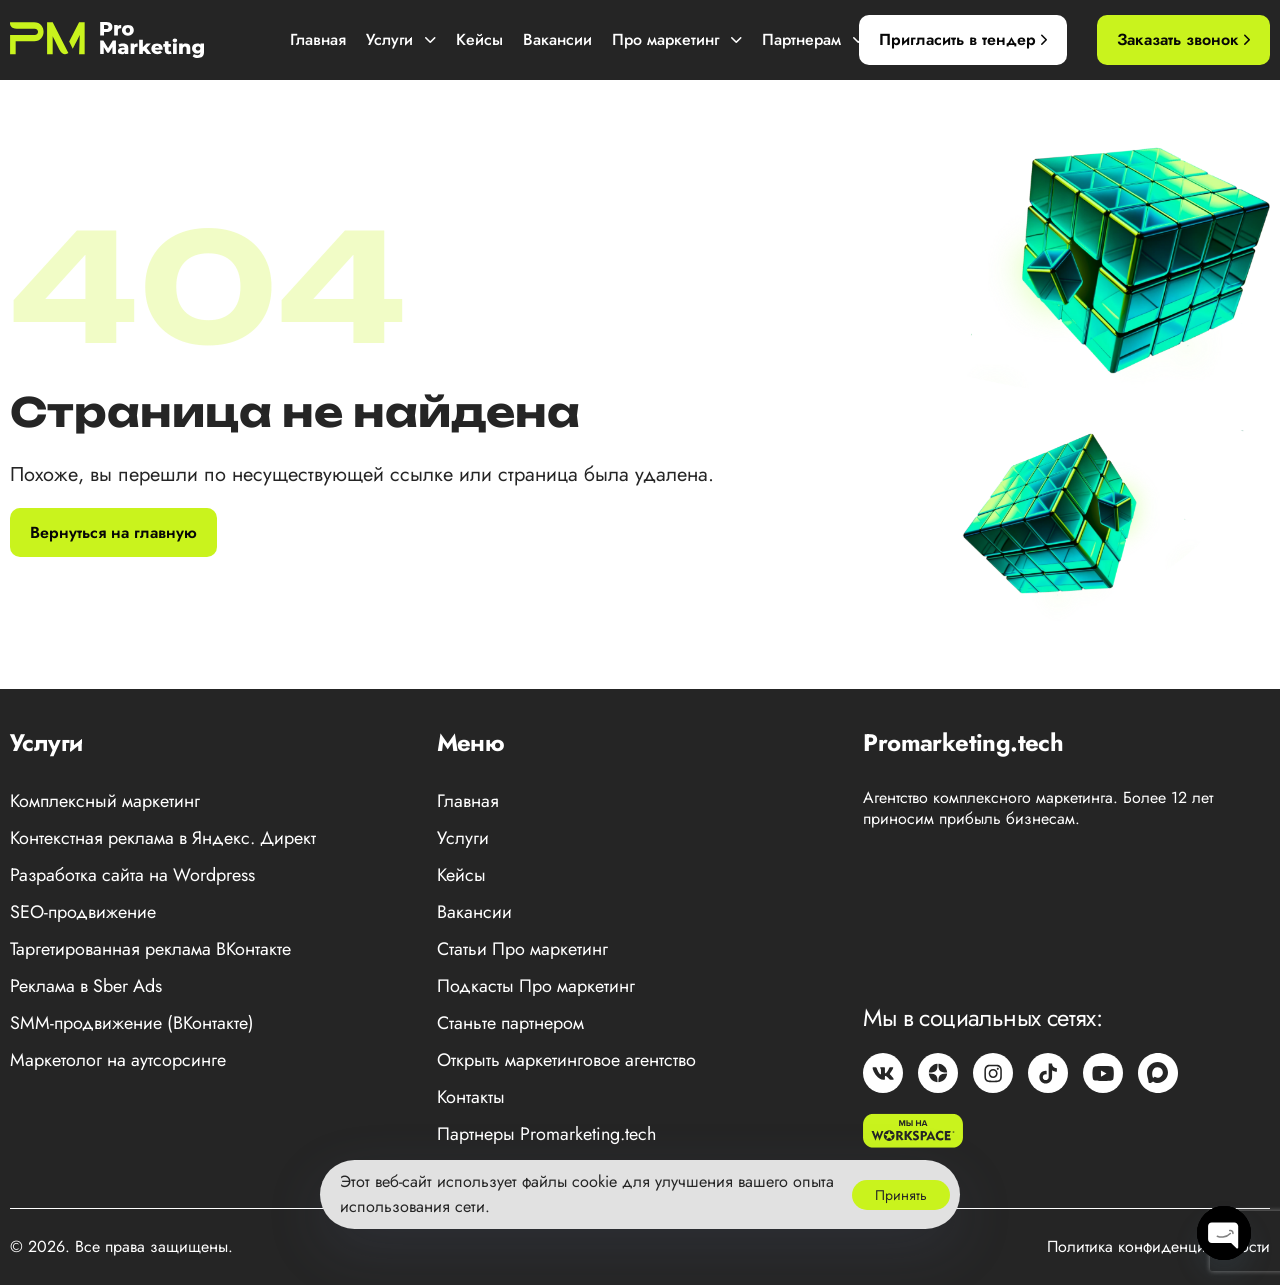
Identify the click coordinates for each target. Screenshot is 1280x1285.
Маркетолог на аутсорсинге (118, 1060)
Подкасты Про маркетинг (536, 986)
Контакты (471, 1097)
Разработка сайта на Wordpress (132, 875)
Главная (318, 39)
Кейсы (479, 39)
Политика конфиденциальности (1158, 1246)
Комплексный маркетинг (105, 801)
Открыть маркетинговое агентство (566, 1060)
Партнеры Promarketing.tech (546, 1134)
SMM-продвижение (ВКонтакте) (132, 1023)
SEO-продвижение (83, 912)
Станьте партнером (510, 1023)
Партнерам (813, 39)
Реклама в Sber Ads (86, 986)
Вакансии (557, 39)
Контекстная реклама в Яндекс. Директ (163, 838)
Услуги (401, 39)
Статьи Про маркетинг (522, 949)
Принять (901, 1195)
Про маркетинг (677, 39)
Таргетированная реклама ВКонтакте (150, 949)
